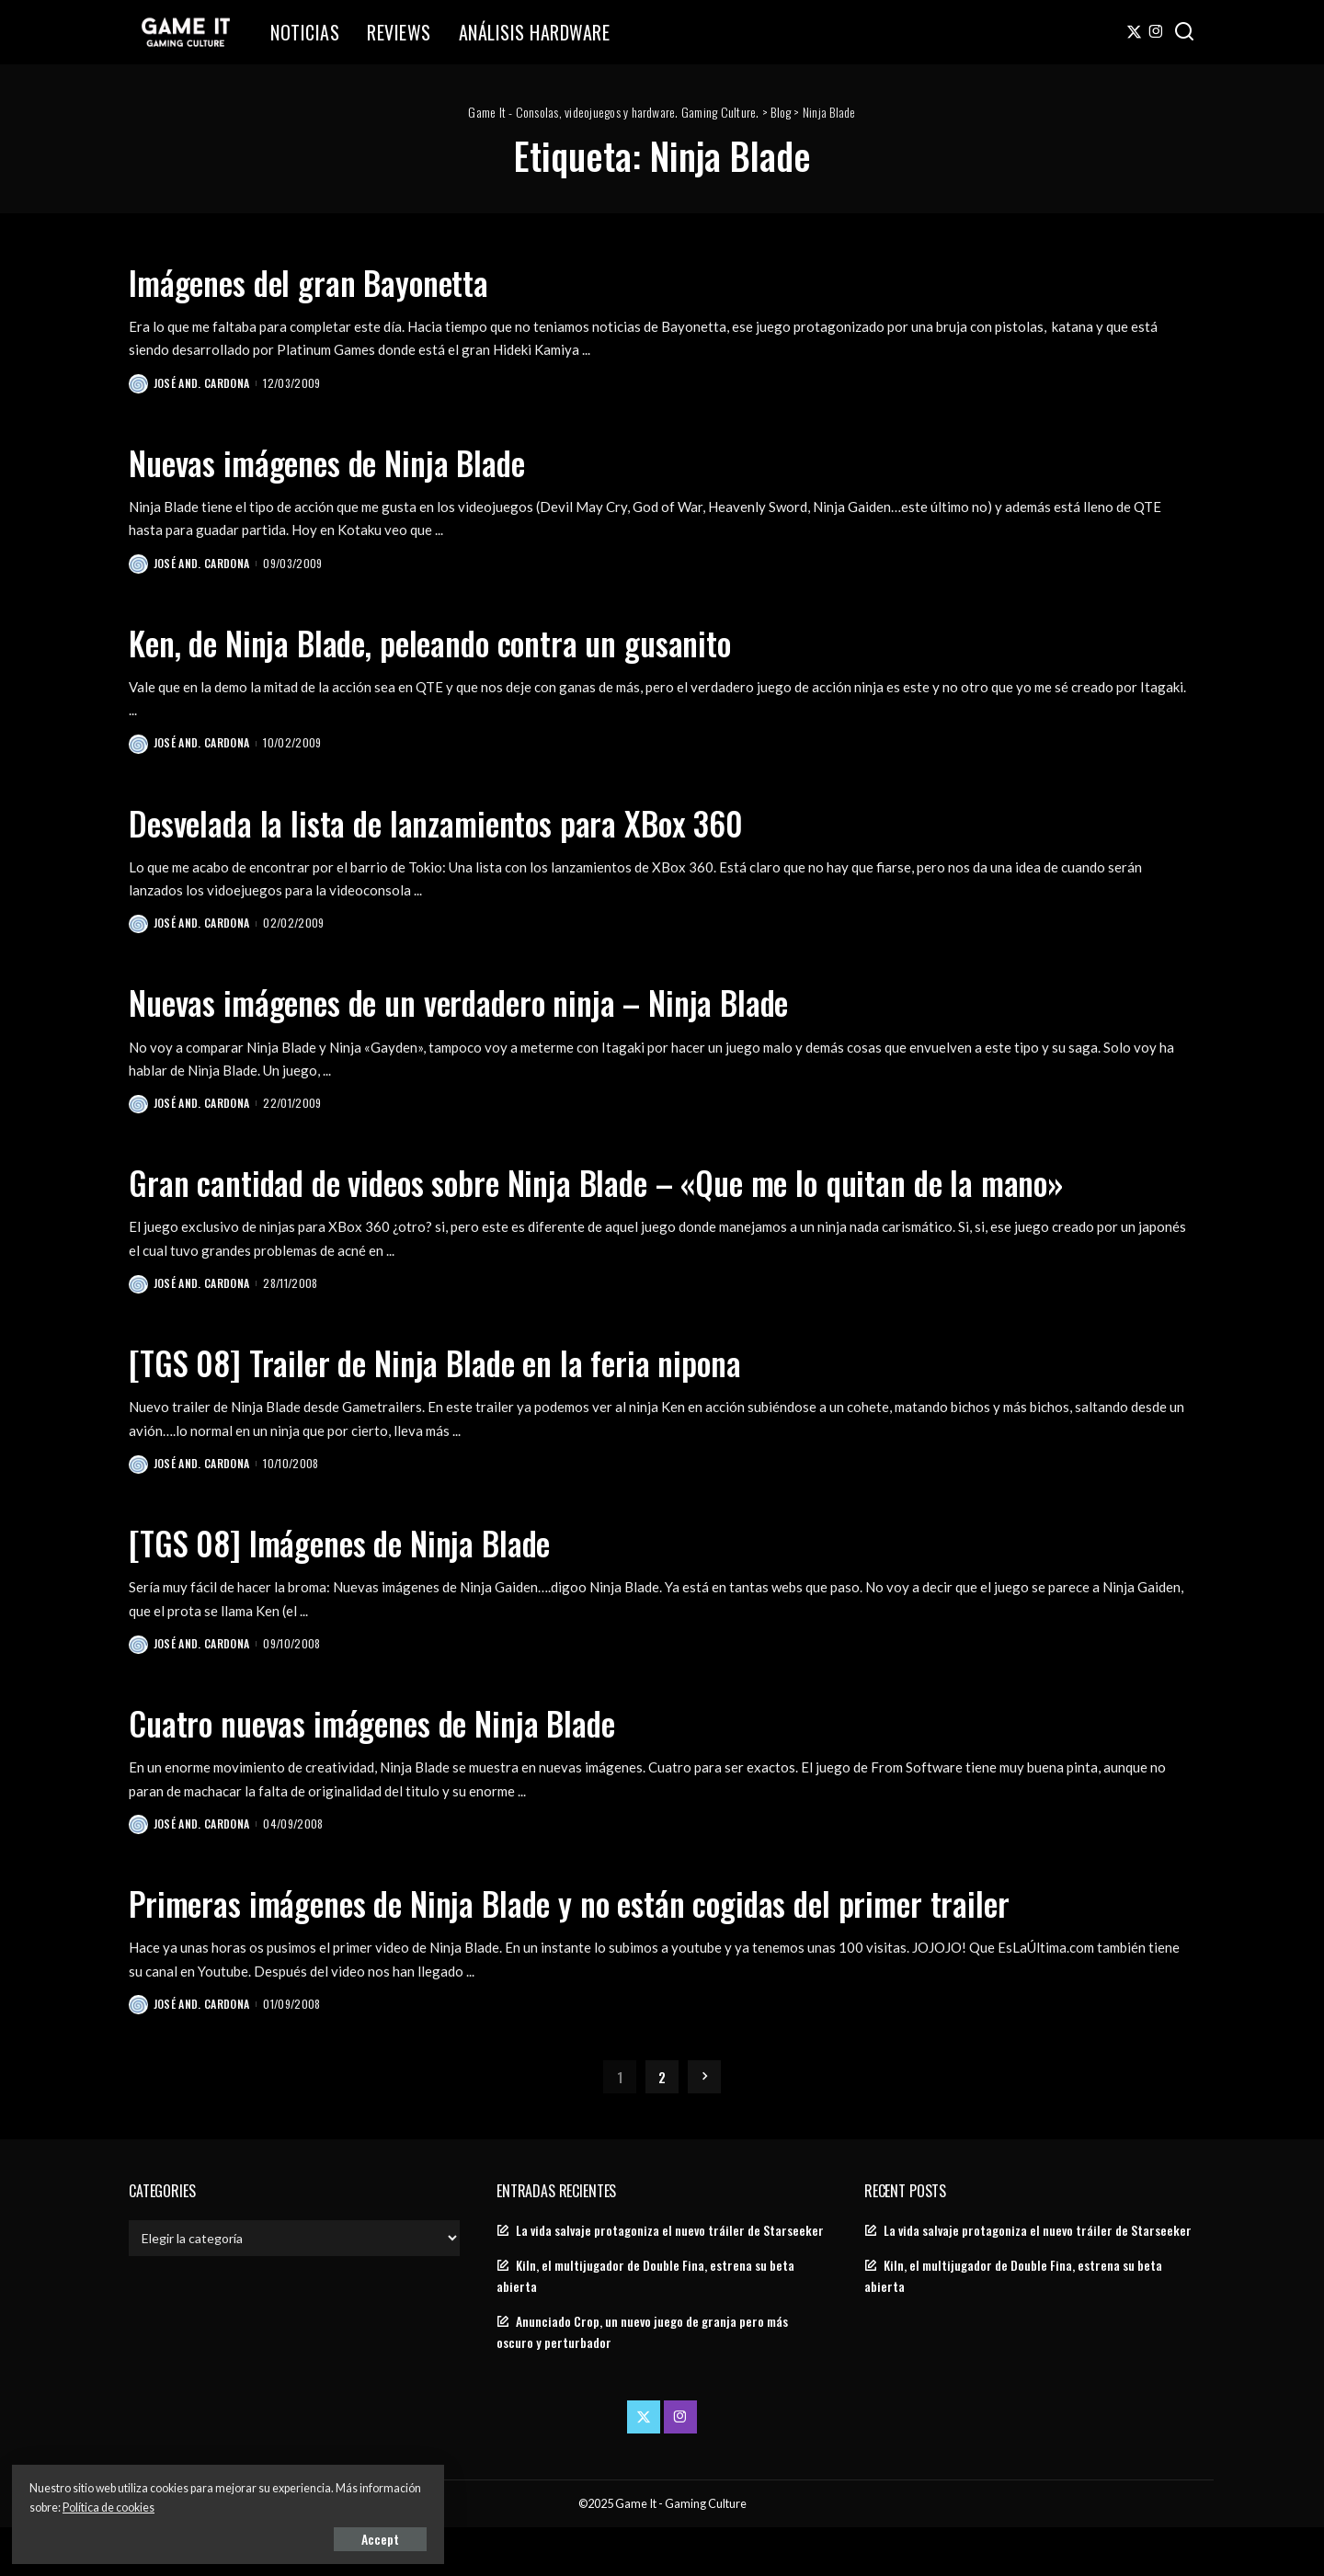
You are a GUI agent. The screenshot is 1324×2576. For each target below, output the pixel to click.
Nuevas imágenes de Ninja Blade (357, 460)
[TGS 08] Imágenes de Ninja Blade (370, 1587)
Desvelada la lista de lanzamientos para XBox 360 (479, 821)
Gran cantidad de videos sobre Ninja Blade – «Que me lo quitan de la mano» (614, 1204)
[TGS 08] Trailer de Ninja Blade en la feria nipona (476, 1406)
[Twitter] (1134, 32)
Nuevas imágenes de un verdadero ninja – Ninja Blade (507, 1003)
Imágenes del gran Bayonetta (336, 280)
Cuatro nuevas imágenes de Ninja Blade (408, 1767)
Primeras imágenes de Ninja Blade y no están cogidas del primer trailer (635, 1949)
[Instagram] (1156, 32)
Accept (225, 2536)
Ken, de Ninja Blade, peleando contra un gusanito (475, 641)
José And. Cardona (202, 383)
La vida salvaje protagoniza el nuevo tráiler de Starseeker (670, 2278)
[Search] (1184, 32)
